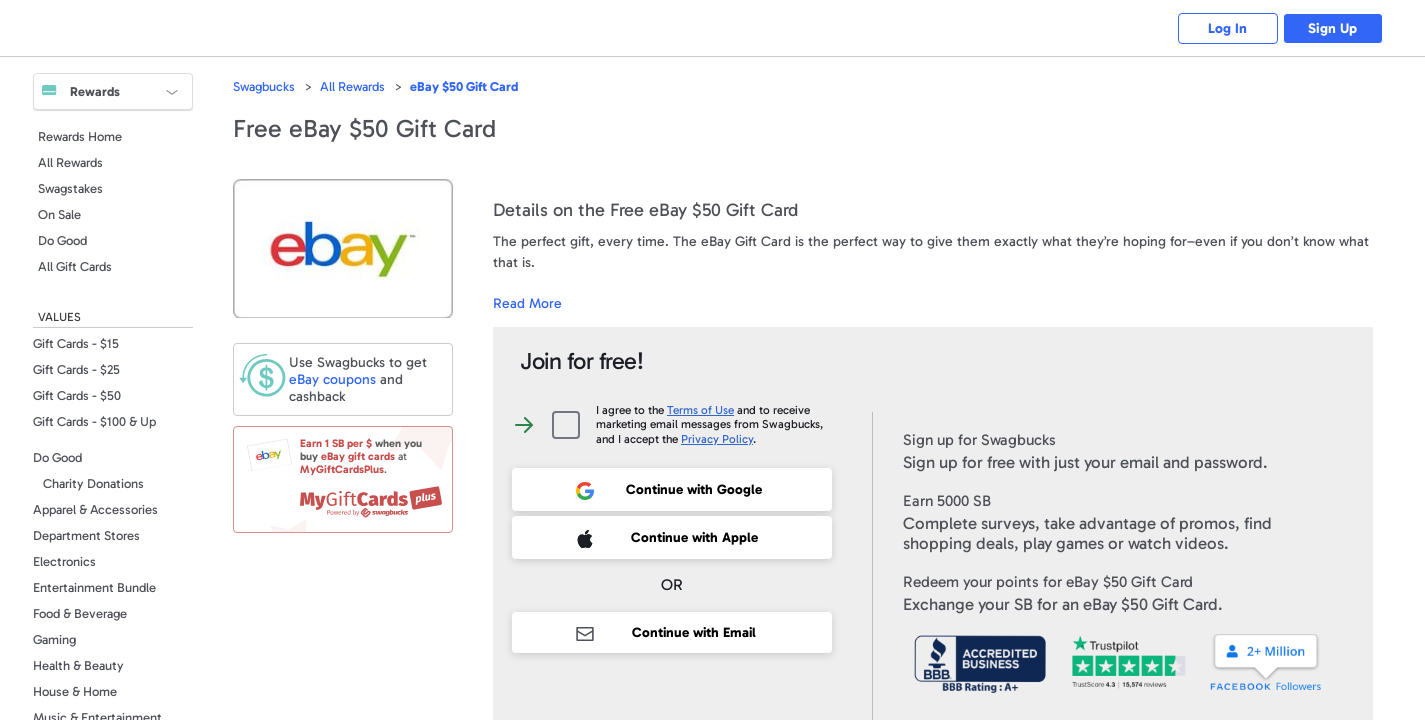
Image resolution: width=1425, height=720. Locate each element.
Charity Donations (93, 483)
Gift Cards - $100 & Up (94, 421)
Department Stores (86, 535)
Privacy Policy (717, 439)
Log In (1227, 28)
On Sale (59, 214)
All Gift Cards (75, 266)
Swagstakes (70, 188)
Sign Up (1332, 28)
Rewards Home (80, 136)
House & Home (75, 691)
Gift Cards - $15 (76, 343)
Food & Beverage (80, 613)
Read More (527, 303)
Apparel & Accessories (95, 509)
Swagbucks (264, 86)
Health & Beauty (78, 665)
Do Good (62, 240)
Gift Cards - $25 (76, 369)
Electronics (64, 561)
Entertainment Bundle (94, 587)
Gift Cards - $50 (77, 395)
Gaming (54, 639)
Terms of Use (700, 410)
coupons (332, 379)
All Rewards (70, 162)
